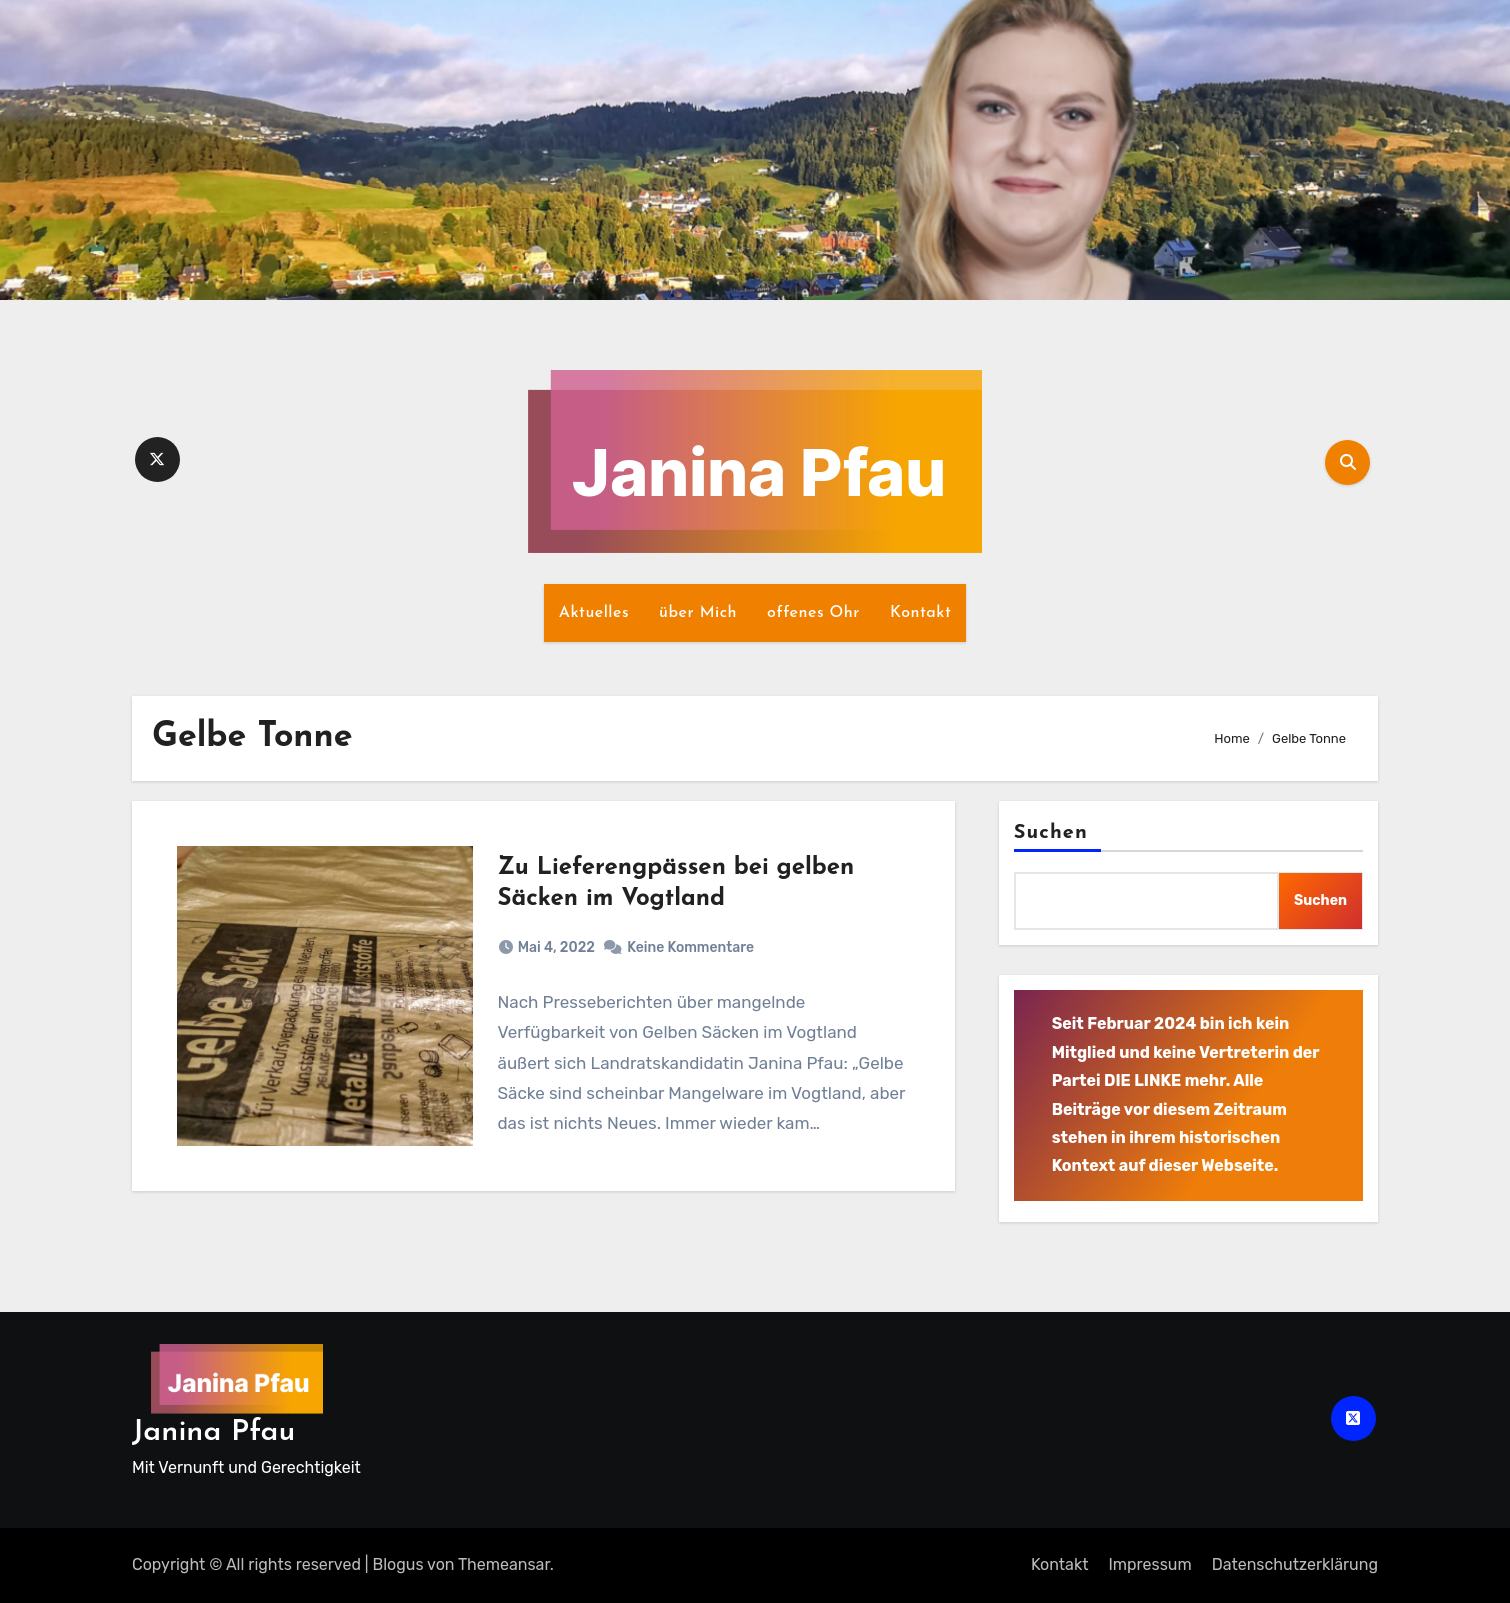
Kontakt (920, 613)
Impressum (1149, 1564)
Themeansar (504, 1564)
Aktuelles (594, 613)
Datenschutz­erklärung (1295, 1564)
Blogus (398, 1564)
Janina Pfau (213, 1432)
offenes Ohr (813, 613)
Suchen (1051, 833)
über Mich (698, 613)
